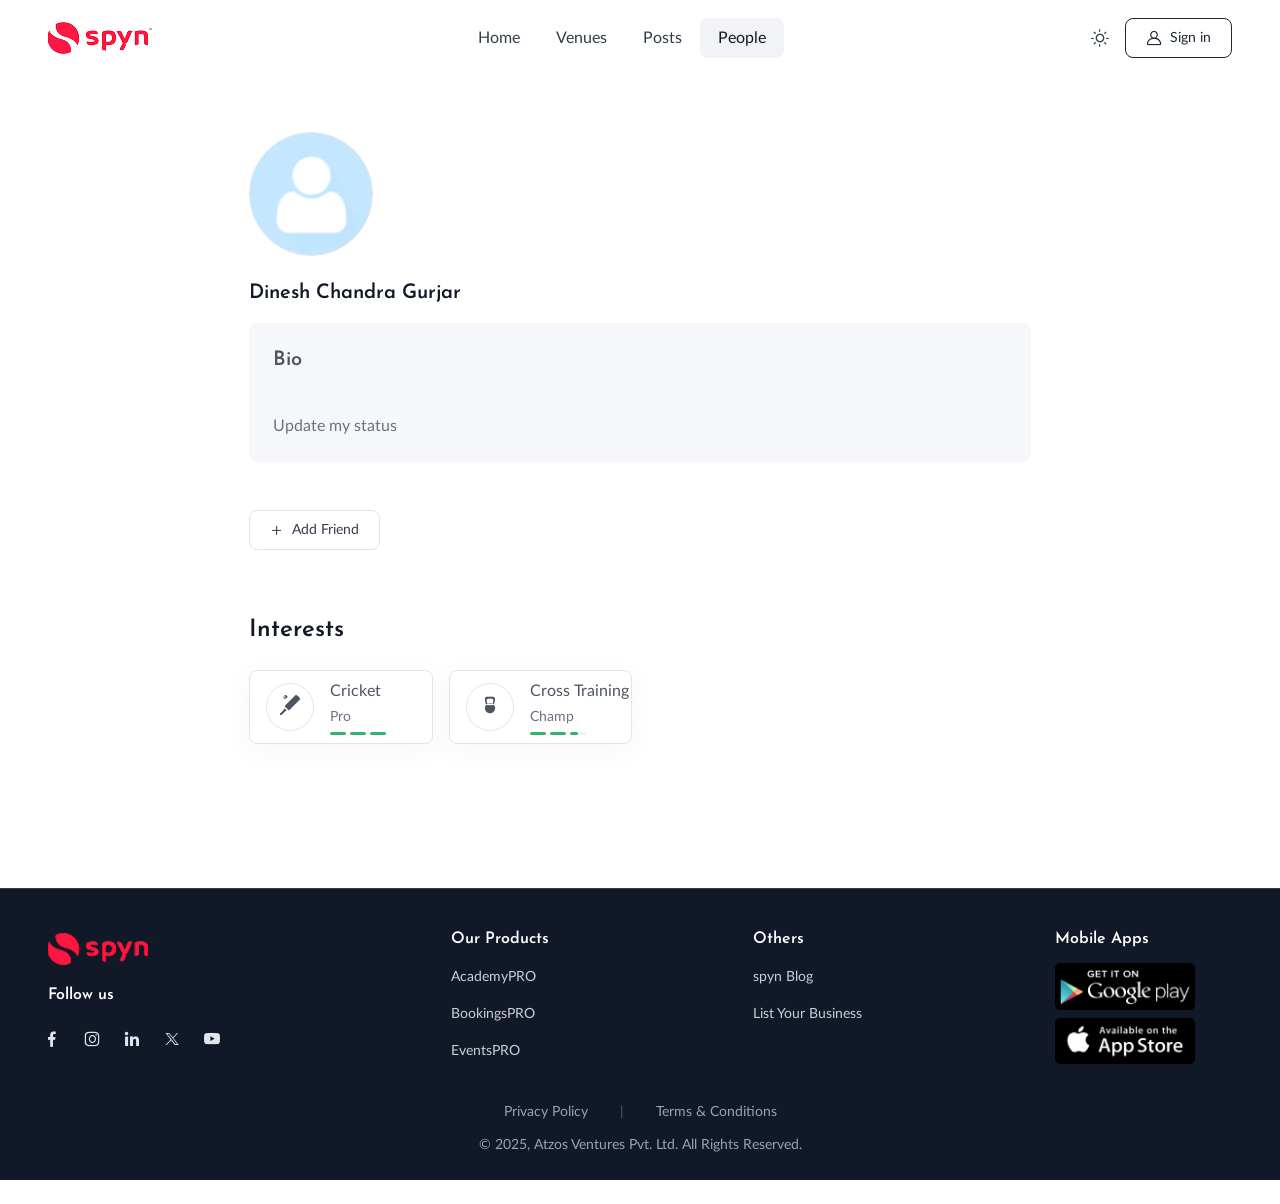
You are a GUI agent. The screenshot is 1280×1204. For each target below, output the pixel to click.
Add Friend (314, 530)
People (742, 38)
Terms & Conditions (716, 1112)
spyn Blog (783, 977)
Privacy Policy (546, 1112)
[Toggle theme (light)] (1099, 38)
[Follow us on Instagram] (92, 1039)
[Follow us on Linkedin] (132, 1039)
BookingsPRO (493, 1014)
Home (499, 38)
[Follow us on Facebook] (52, 1039)
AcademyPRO (493, 977)
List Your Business (807, 1014)
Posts (662, 38)
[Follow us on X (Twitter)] (172, 1039)
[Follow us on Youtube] (212, 1039)
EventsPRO (485, 1051)
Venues (581, 38)
